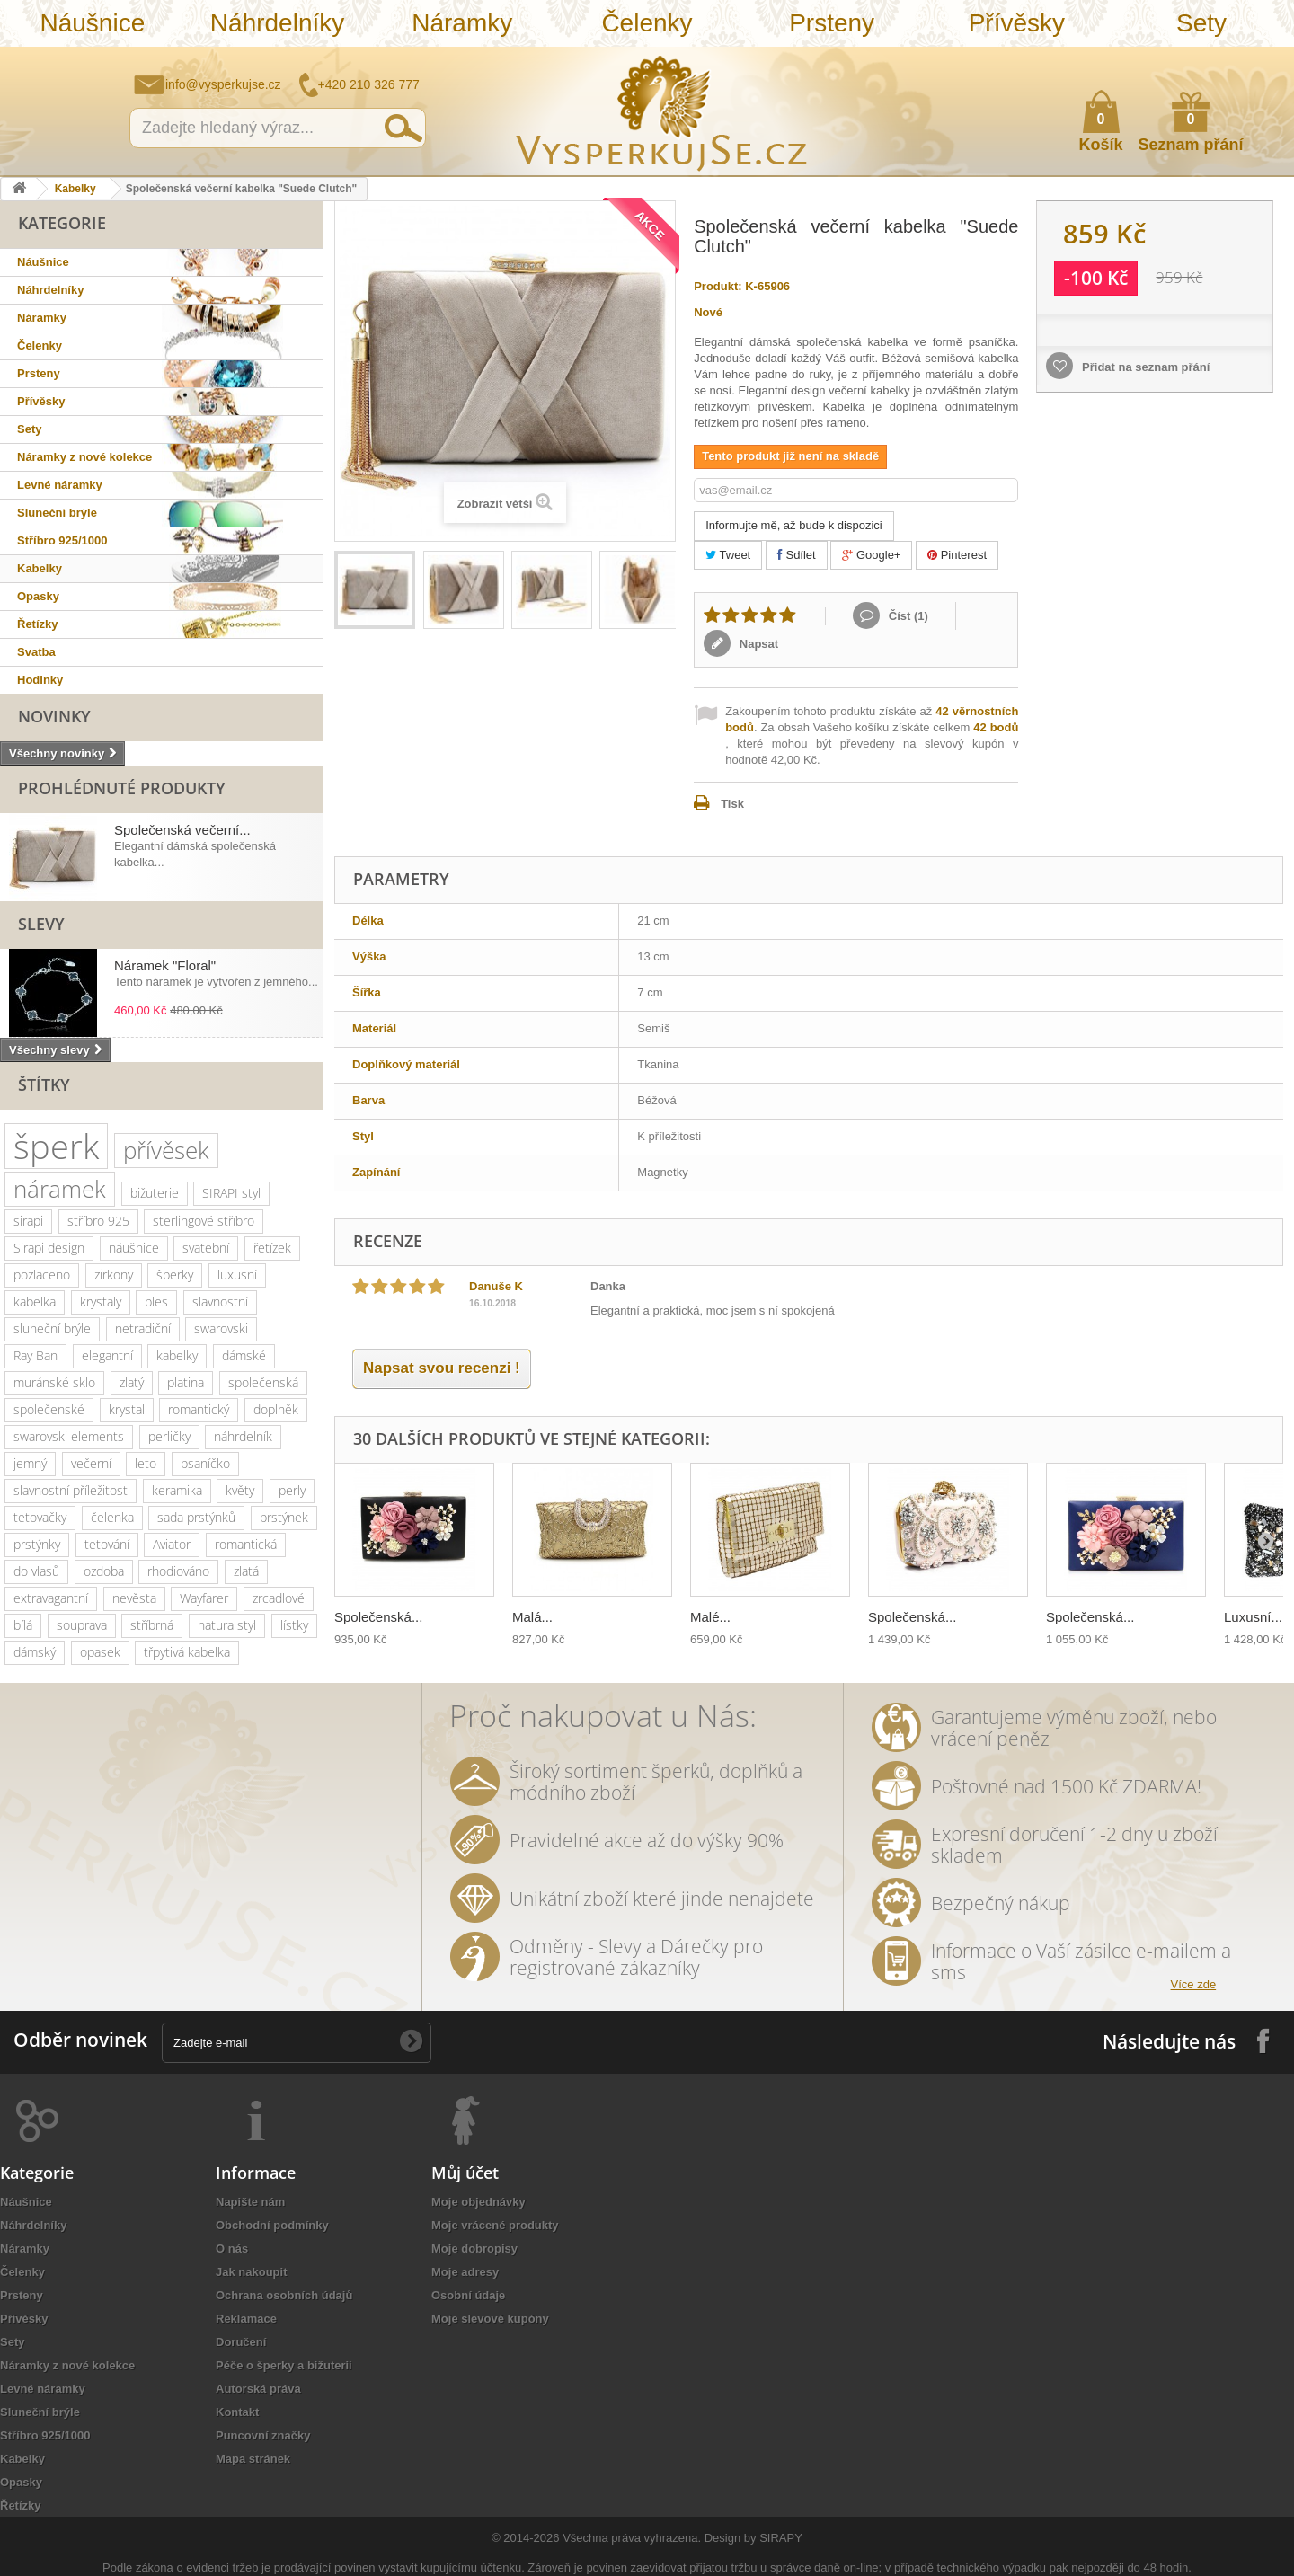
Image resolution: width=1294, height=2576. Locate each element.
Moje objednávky (478, 2202)
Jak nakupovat (1208, 59)
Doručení (241, 2342)
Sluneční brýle (57, 512)
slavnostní (220, 1301)
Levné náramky (59, 484)
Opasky (38, 596)
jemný (30, 1463)
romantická (246, 1544)
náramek (59, 1189)
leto (145, 1463)
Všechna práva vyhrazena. (632, 2538)
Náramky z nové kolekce (84, 457)
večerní (91, 1463)
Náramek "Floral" (165, 965)
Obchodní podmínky (272, 2225)
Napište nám (1163, 59)
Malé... (710, 1616)
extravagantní (50, 1598)
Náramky (462, 23)
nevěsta (134, 1598)
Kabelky (75, 188)
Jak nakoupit (251, 2272)
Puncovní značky (263, 2435)
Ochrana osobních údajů (284, 2295)
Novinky (54, 716)
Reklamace (246, 2318)
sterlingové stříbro (203, 1220)
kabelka (34, 1301)
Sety (1201, 23)
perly (292, 1490)
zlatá (246, 1571)
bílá (22, 1624)
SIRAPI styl (231, 1192)
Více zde (1194, 1984)
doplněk (275, 1409)
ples (156, 1301)
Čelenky (646, 23)
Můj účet (465, 2172)
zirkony (113, 1274)
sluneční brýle (52, 1328)
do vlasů (36, 1571)
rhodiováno (178, 1571)
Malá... (532, 1616)
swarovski (221, 1328)
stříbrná (151, 1624)
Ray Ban (35, 1355)
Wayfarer (204, 1598)
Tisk (732, 803)
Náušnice (92, 23)
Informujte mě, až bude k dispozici (793, 525)
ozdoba (104, 1571)
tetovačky (39, 1517)
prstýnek (284, 1517)
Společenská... (378, 1616)
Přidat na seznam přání (1144, 367)
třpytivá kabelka (187, 1651)
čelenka (112, 1517)
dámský (34, 1651)
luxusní (237, 1274)
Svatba (36, 652)
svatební (205, 1247)
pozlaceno (41, 1274)
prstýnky (36, 1544)
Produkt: (717, 286)
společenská (263, 1382)
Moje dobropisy (474, 2248)
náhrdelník (243, 1436)
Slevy (41, 923)
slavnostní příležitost (70, 1490)
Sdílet (796, 555)
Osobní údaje (468, 2295)
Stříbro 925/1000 (62, 540)
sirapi (28, 1220)
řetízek (272, 1247)
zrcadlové (279, 1598)
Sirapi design (48, 1247)
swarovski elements (68, 1436)
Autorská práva (258, 2388)
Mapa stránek (253, 2458)
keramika (177, 1490)
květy (240, 1490)
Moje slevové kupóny (490, 2318)
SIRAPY (780, 2538)
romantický (198, 1409)
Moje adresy (465, 2272)
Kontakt (237, 2412)
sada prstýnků (196, 1517)
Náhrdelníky (277, 23)
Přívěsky (1017, 23)
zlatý (132, 1382)
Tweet (727, 555)
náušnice (134, 1247)
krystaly (100, 1301)
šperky (174, 1274)
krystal (127, 1409)
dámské (244, 1355)
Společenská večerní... (182, 829)
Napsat (757, 644)
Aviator (172, 1544)
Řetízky (37, 624)
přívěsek (166, 1150)
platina (185, 1382)
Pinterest (957, 555)
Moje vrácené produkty (495, 2225)
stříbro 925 (98, 1220)
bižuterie (154, 1192)
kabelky (177, 1355)
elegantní (107, 1355)
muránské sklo (54, 1382)
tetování (106, 1544)
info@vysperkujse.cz (223, 84)
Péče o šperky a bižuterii (284, 2365)
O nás (232, 2248)
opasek (100, 1651)
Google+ (871, 555)
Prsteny (831, 23)
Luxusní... (1253, 1616)
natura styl (227, 1624)
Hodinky (40, 679)
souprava (82, 1624)
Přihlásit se (1262, 60)
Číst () (906, 616)
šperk (56, 1146)
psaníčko (205, 1463)
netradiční (143, 1328)
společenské (48, 1409)
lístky (294, 1624)
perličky (169, 1436)
